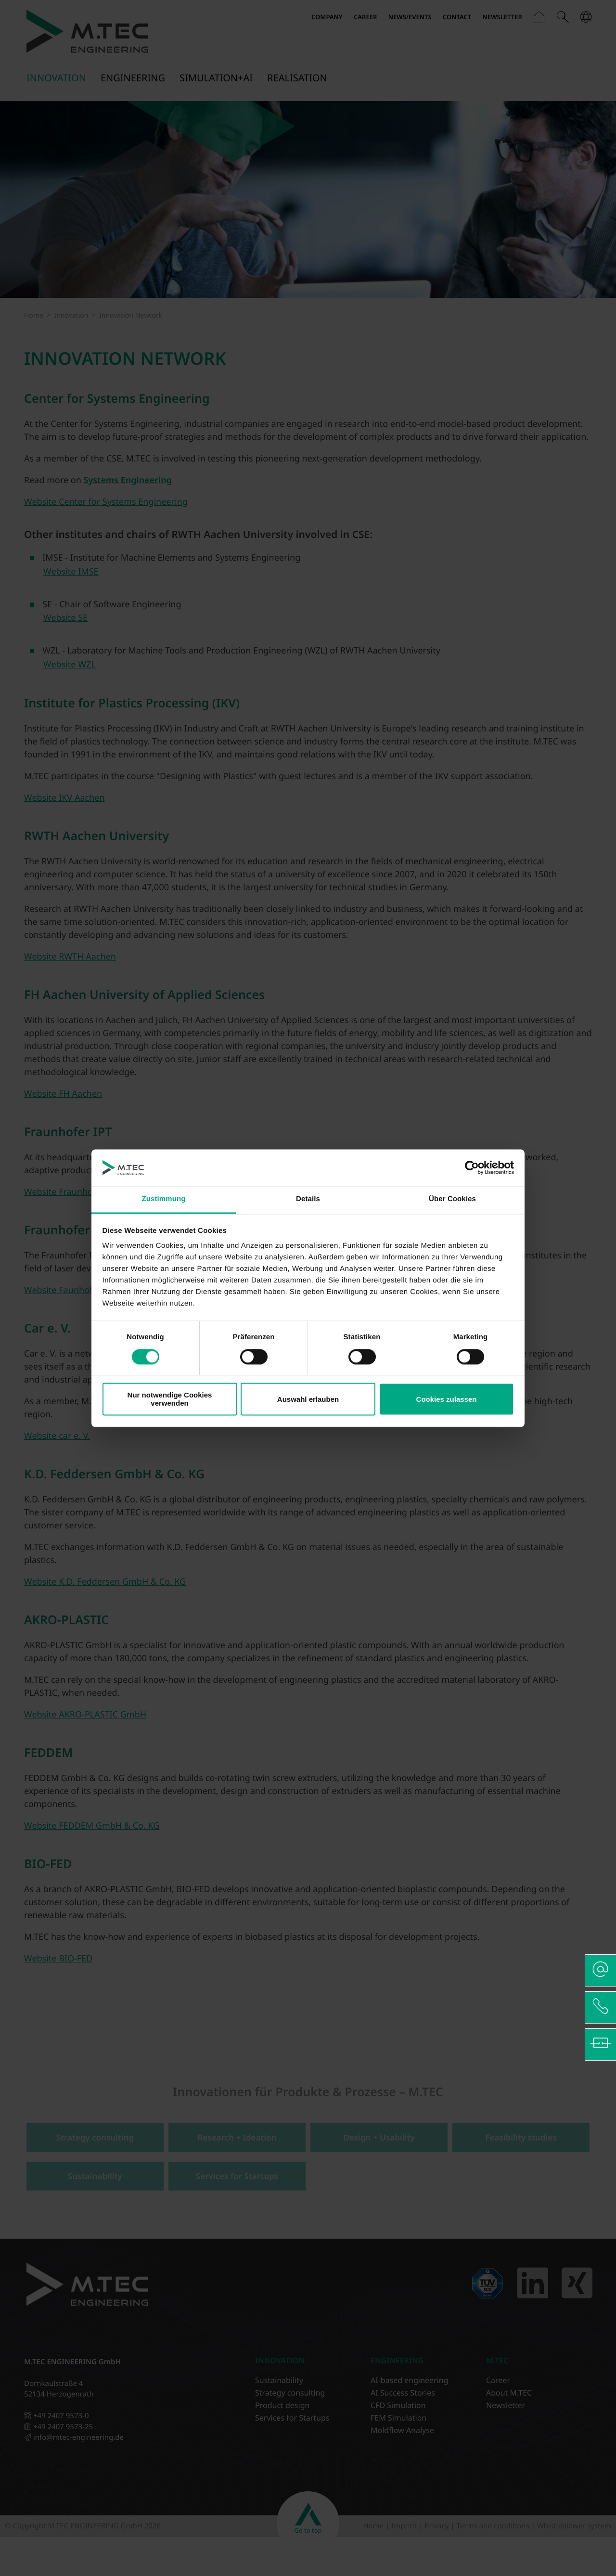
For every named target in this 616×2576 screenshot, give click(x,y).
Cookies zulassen (446, 1399)
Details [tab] (308, 1199)
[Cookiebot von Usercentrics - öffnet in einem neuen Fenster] (472, 1167)
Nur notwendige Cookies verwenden (170, 1399)
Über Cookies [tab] (452, 1199)
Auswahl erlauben (308, 1399)
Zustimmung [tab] (164, 1199)
